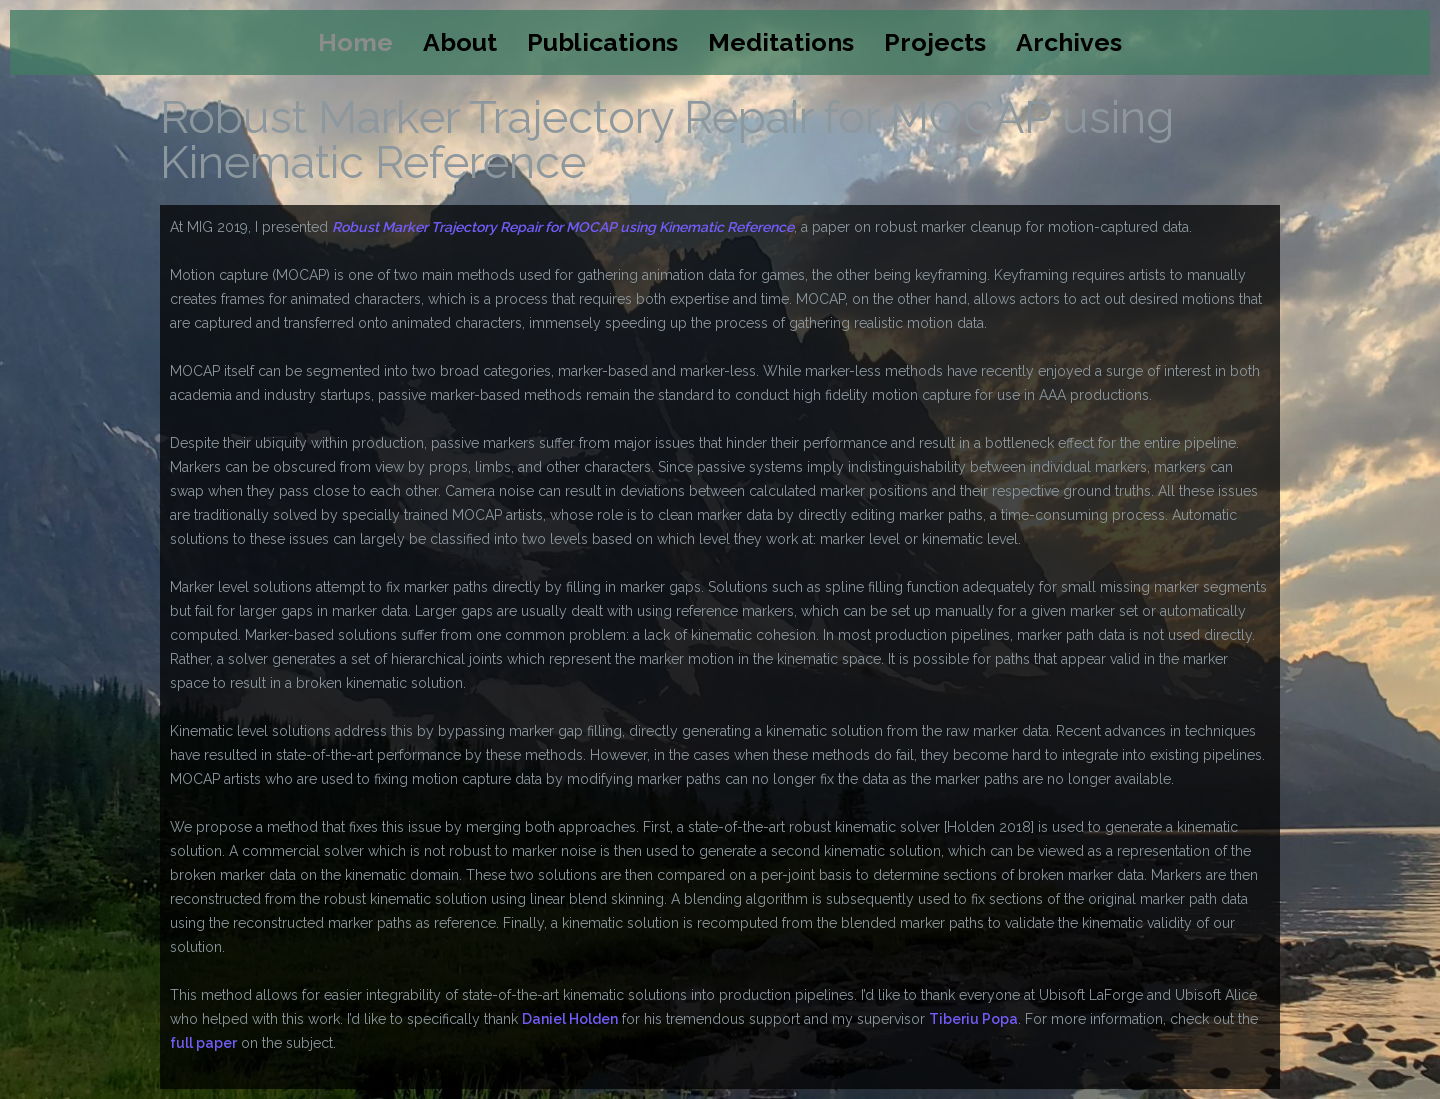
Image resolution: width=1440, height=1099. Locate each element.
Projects (935, 42)
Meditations (781, 42)
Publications (602, 42)
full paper (203, 1043)
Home (355, 42)
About (460, 42)
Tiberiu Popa (973, 1019)
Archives (1069, 42)
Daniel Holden (570, 1019)
